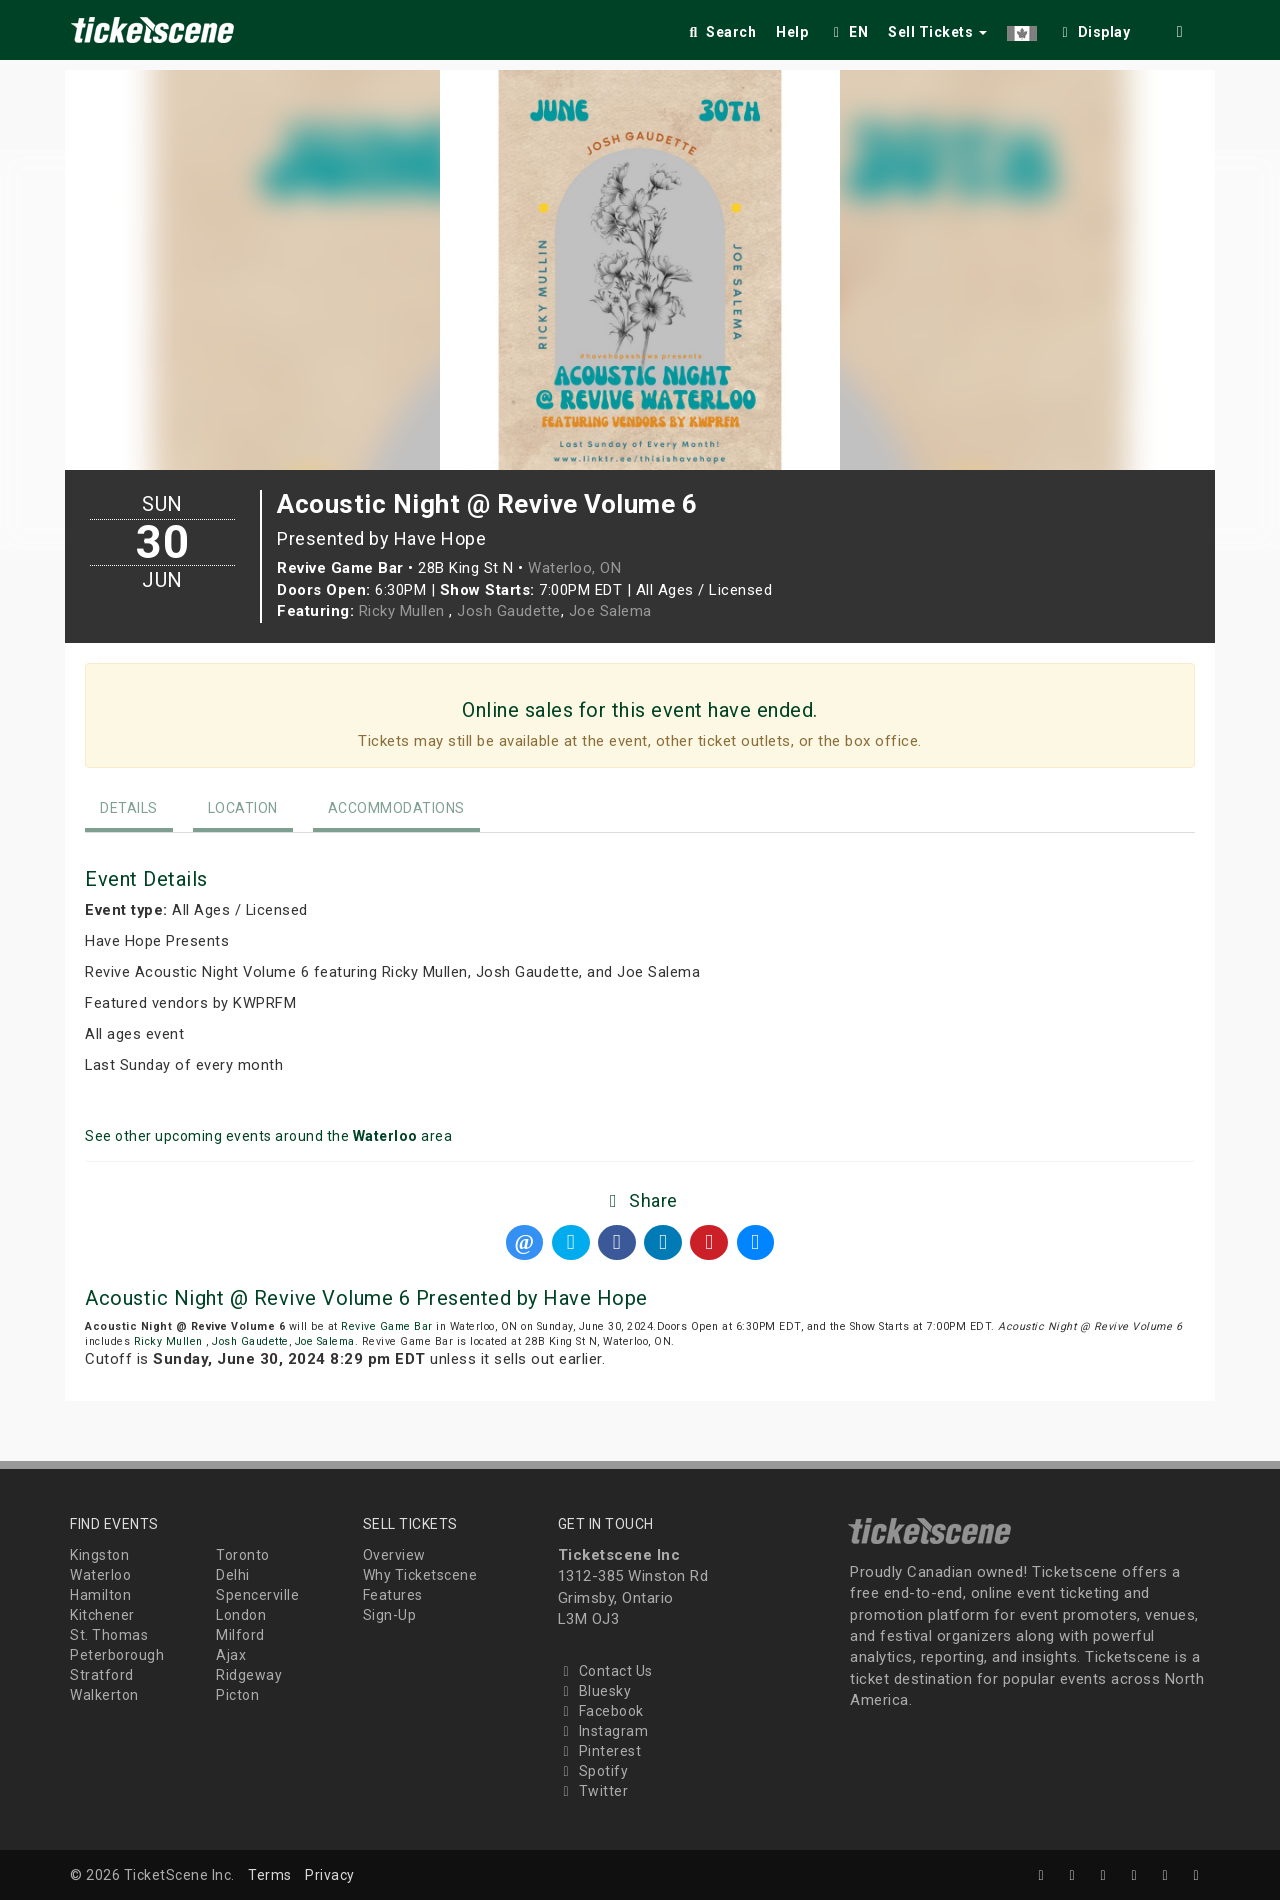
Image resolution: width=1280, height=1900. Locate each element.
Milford (240, 1635)
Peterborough (117, 1655)
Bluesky (595, 1691)
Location (243, 808)
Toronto (243, 1555)
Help (792, 32)
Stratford (102, 1675)
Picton (237, 1695)
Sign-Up (390, 1615)
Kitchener (102, 1615)
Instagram (603, 1731)
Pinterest (600, 1751)
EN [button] (848, 32)
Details (129, 808)
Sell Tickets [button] (937, 32)
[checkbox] (1094, 28)
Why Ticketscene (420, 1575)
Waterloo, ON (574, 568)
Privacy (330, 1875)
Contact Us (605, 1671)
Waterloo (100, 1575)
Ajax (231, 1655)
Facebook (601, 1711)
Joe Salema (610, 611)
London (241, 1615)
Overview (394, 1555)
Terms (270, 1875)
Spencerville (257, 1595)
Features (393, 1595)
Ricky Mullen (404, 611)
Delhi (233, 1575)
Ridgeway (249, 1675)
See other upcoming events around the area (268, 1136)
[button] (1022, 28)
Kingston (99, 1555)
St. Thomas (109, 1635)
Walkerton (104, 1695)
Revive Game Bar (387, 1326)
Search (720, 32)
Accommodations (396, 808)
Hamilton (100, 1595)
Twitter (593, 1791)
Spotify (593, 1771)
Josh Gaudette (509, 611)
